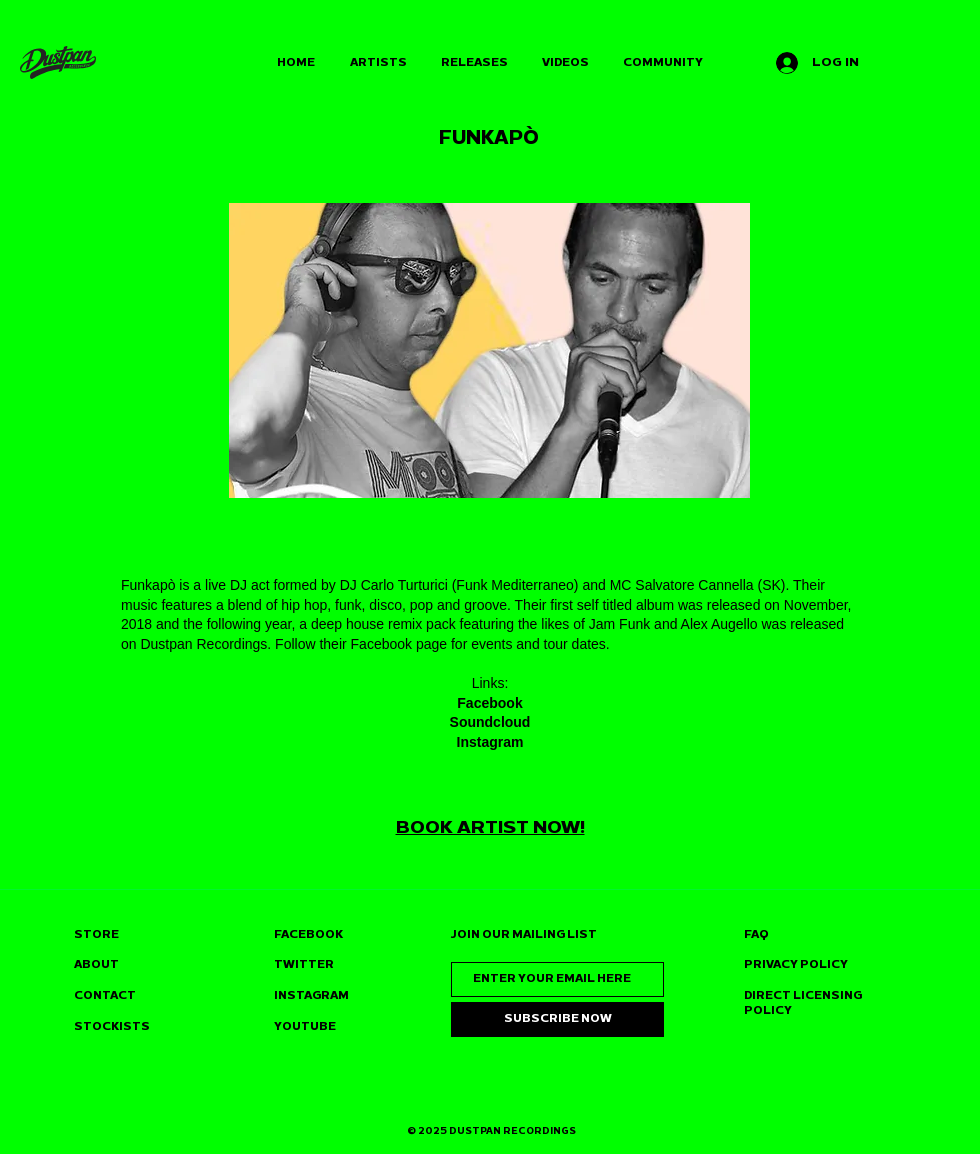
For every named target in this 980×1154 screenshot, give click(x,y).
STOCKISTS (112, 1026)
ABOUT (96, 964)
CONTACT (105, 995)
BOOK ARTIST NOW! (490, 827)
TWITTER (304, 964)
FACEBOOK (308, 934)
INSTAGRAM (311, 995)
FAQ (756, 934)
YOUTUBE (305, 1026)
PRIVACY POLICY (796, 964)
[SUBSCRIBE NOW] (557, 1019)
